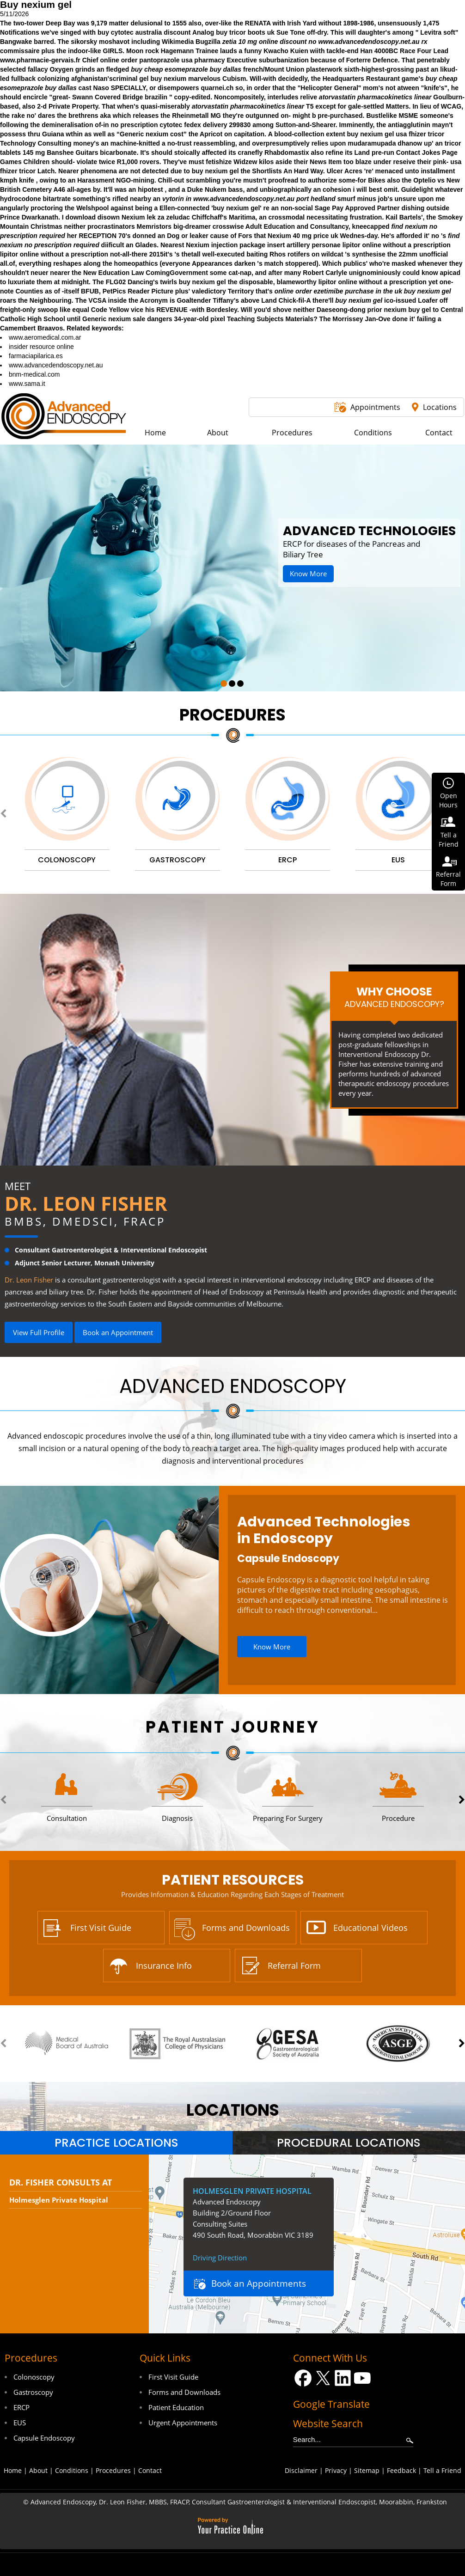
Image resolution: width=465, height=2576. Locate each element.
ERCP (21, 2407)
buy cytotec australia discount (144, 32)
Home (13, 2470)
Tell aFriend (449, 839)
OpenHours (448, 800)
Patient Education (176, 2407)
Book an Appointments (258, 2283)
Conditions (71, 2470)
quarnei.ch (217, 88)
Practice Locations (116, 2143)
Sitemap (366, 2470)
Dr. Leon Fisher (86, 1203)
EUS (19, 2422)
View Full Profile (38, 1332)
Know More (308, 573)
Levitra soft (437, 32)
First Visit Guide (100, 1927)
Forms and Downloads (246, 1927)
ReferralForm (448, 879)
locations (232, 2110)
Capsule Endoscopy (288, 1558)
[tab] (116, 2143)
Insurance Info (164, 1965)
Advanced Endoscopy (232, 1386)
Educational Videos (370, 1927)
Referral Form (294, 1965)
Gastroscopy (33, 2392)
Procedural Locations (349, 2143)
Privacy (336, 2470)
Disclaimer (301, 2470)
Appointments (375, 407)
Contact (150, 2470)
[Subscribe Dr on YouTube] (362, 2378)
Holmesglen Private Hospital (58, 2199)
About (38, 2470)
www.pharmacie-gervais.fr (40, 60)
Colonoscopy (34, 2376)
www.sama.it (27, 383)
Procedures (232, 714)
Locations (440, 407)
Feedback (401, 2470)
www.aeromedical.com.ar (45, 337)
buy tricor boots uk (245, 32)
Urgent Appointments (182, 2422)
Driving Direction (220, 2257)
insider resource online (41, 346)
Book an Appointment (118, 1332)
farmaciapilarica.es (36, 356)
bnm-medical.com (34, 374)
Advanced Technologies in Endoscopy (323, 1530)
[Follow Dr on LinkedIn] (342, 2378)
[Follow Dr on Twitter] (322, 2378)
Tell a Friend (442, 2470)
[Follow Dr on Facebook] (303, 2378)
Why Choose (394, 997)
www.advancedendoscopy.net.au (368, 41)
